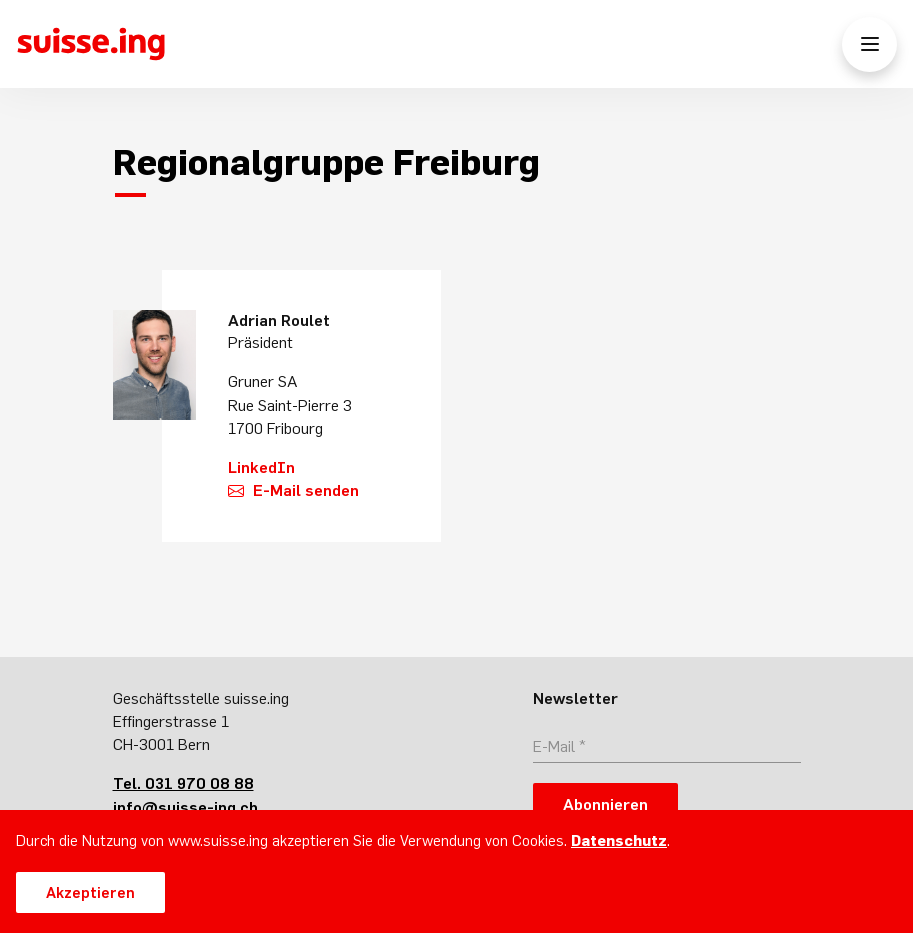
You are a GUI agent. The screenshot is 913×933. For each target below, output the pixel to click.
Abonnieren (605, 804)
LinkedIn (261, 467)
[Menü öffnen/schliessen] (869, 44)
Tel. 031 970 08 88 (183, 783)
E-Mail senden (306, 490)
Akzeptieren (90, 892)
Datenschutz (619, 840)
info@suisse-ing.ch (185, 807)
